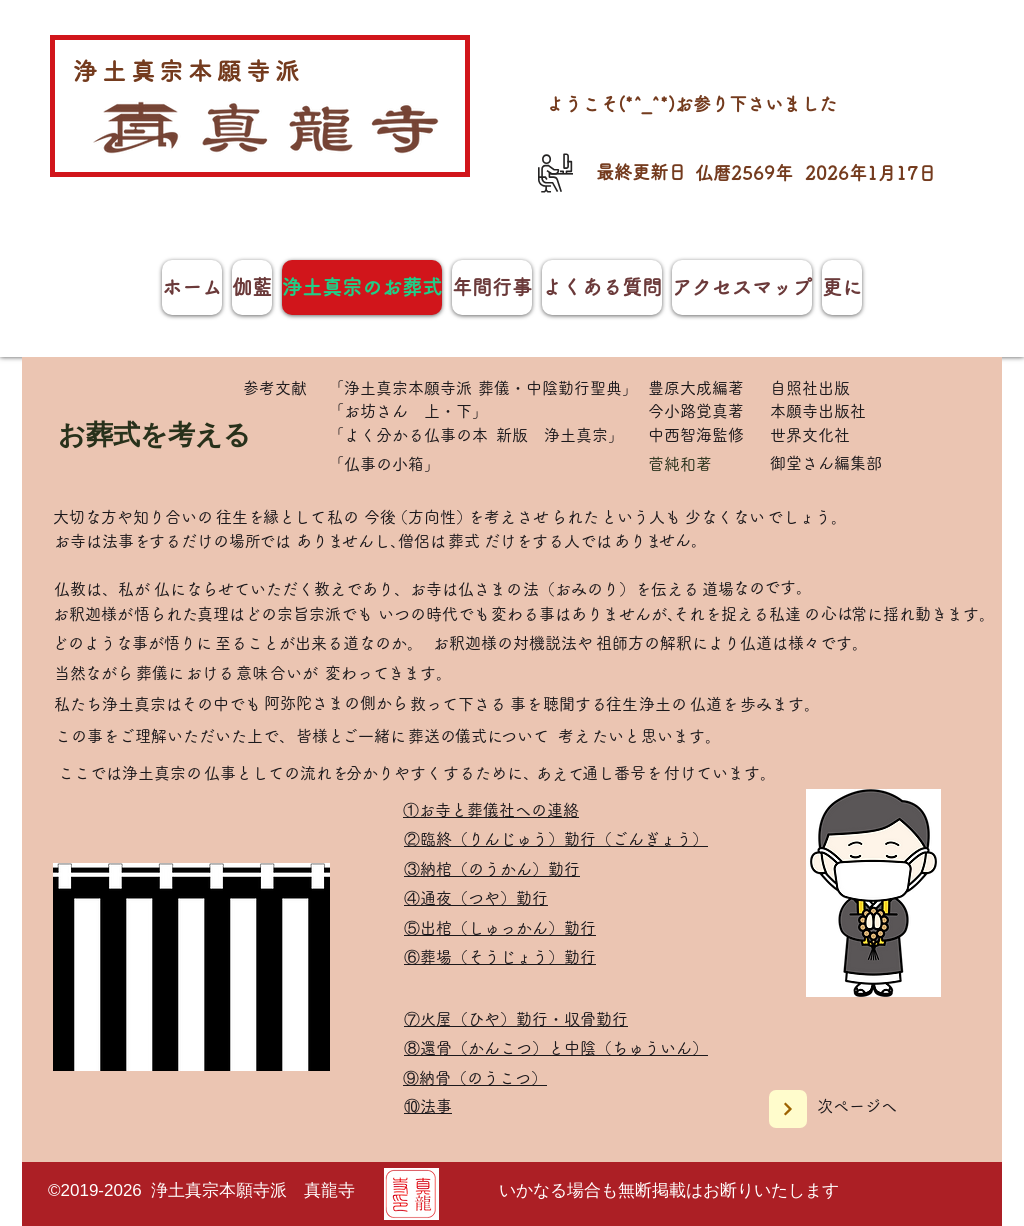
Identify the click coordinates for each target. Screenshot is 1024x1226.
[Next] (788, 1109)
